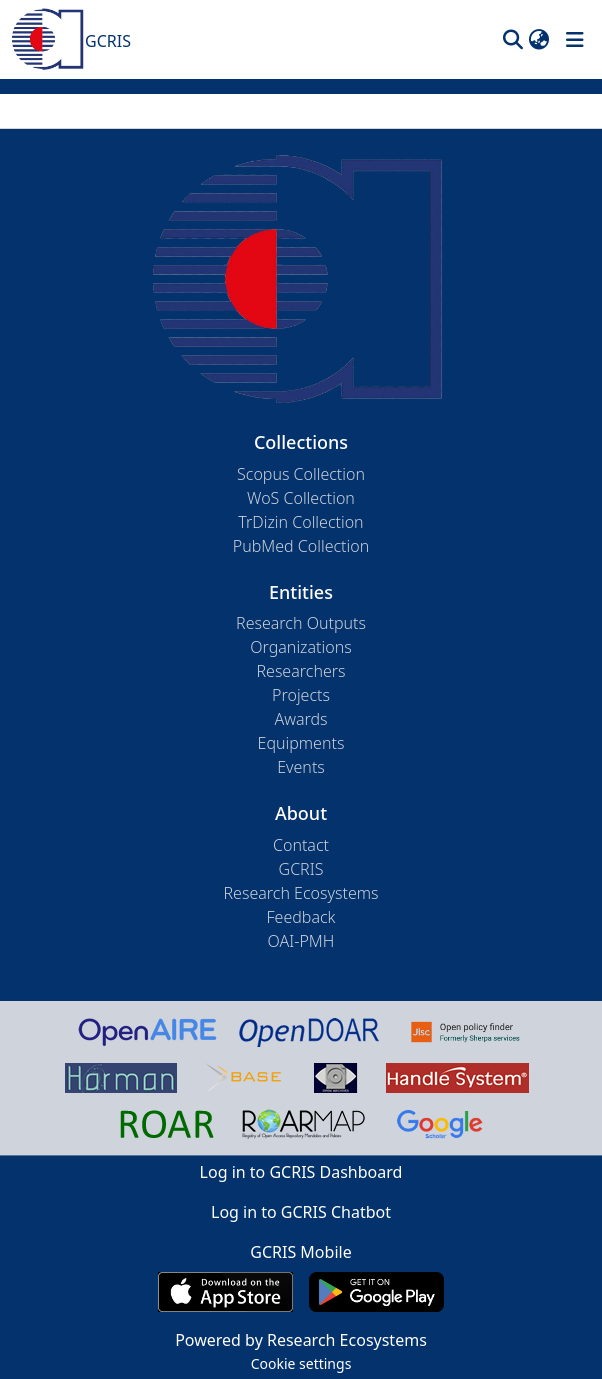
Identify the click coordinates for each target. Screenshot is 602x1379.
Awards (300, 719)
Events (301, 767)
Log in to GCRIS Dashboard (301, 1172)
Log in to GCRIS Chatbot (301, 1212)
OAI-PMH (301, 941)
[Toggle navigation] (575, 40)
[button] (512, 40)
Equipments (301, 743)
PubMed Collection (301, 546)
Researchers (300, 671)
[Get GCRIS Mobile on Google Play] (376, 1292)
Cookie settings (301, 1363)
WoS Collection (301, 498)
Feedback (300, 917)
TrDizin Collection (300, 522)
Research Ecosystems (300, 893)
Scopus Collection (301, 474)
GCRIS (301, 869)
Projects (301, 695)
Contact (301, 845)
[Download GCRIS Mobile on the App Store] (225, 1292)
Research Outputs (301, 623)
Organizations (300, 647)
